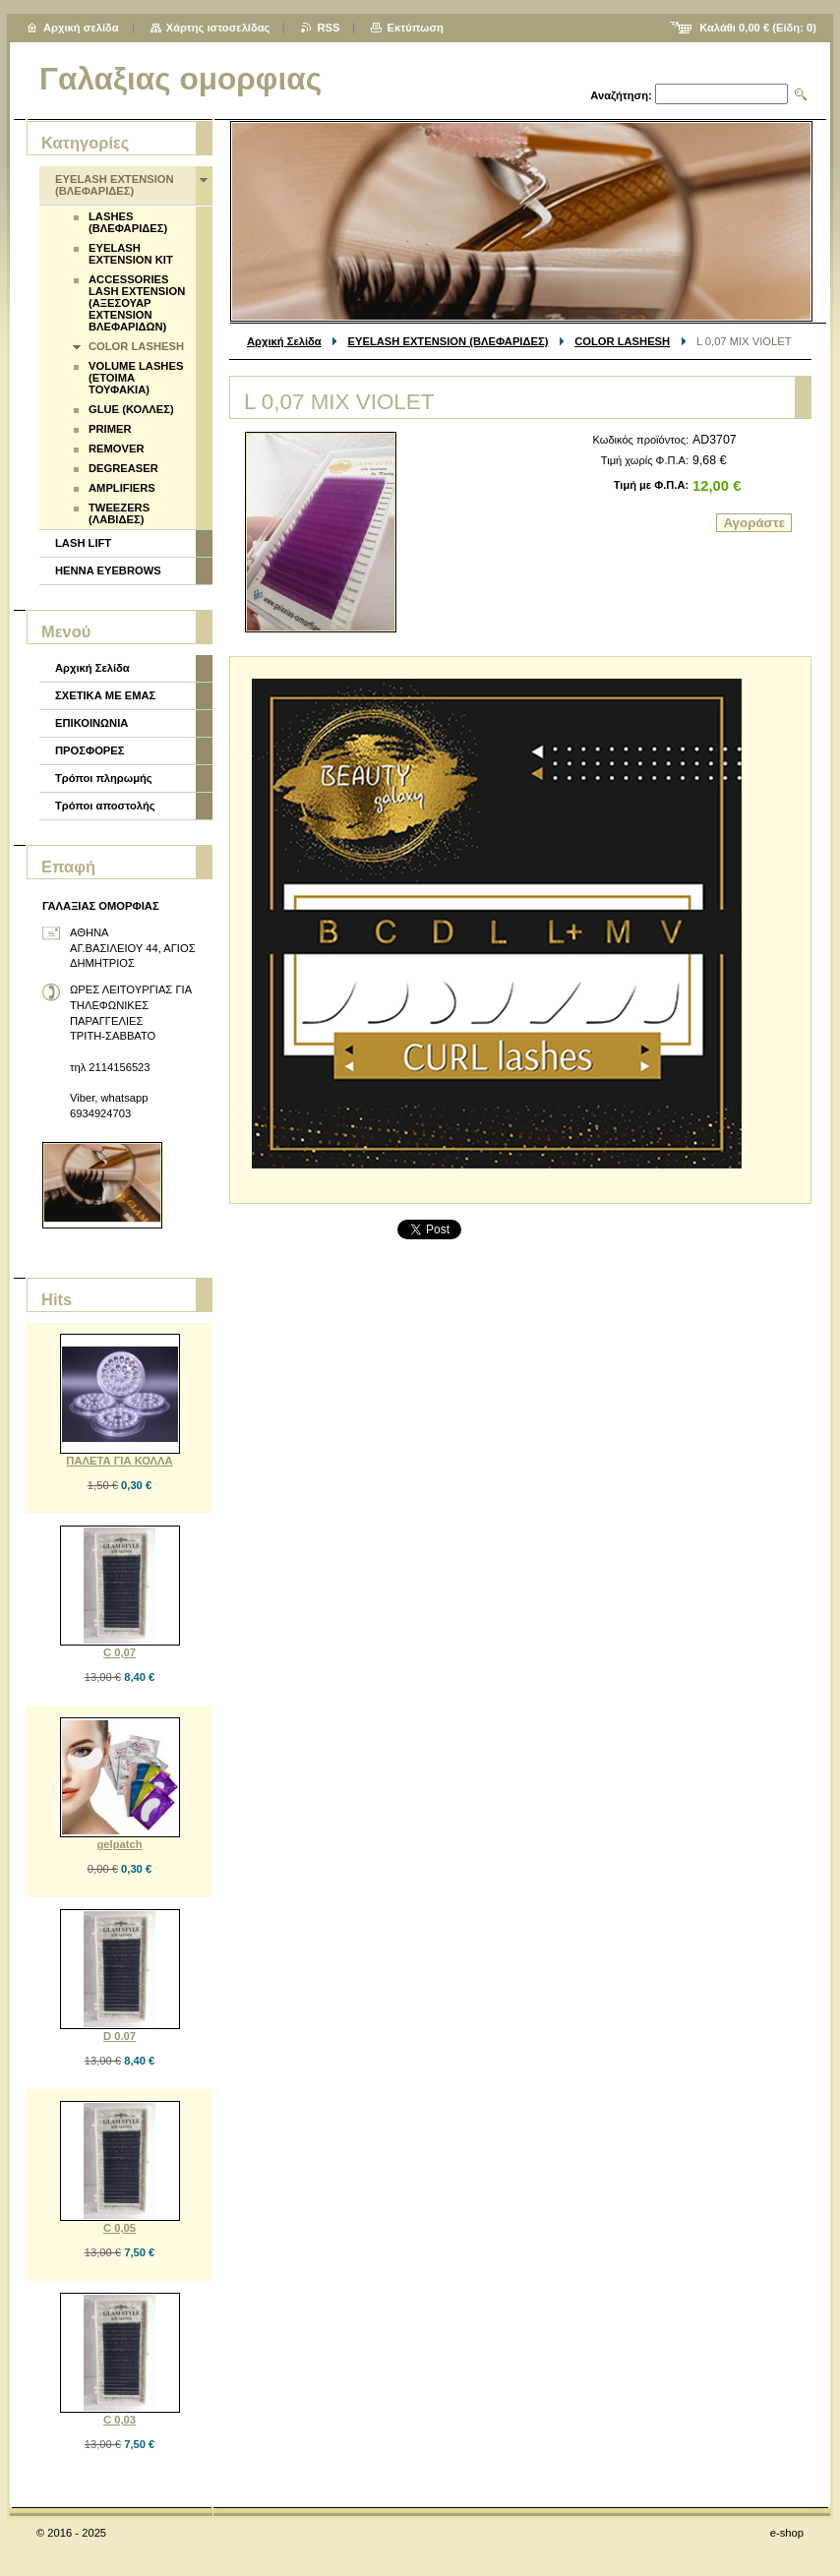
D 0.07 (119, 2036)
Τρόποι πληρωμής (103, 778)
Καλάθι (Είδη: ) (757, 27)
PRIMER (110, 429)
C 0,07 (119, 1652)
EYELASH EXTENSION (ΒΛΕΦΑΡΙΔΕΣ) (448, 341)
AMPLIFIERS (122, 488)
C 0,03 (119, 2420)
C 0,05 (119, 2228)
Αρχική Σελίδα (284, 341)
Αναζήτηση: (621, 95)
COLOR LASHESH (622, 341)
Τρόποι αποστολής (105, 805)
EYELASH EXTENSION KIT (131, 254)
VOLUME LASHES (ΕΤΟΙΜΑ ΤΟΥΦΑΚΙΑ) (136, 377)
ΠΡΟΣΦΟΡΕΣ (89, 750)
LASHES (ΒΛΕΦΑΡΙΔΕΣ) (128, 222)
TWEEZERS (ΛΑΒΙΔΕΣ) (119, 513)
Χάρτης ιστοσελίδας (218, 27)
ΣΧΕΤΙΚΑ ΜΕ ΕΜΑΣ (105, 695)
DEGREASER (123, 468)
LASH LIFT (83, 543)
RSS (328, 27)
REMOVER (117, 448)
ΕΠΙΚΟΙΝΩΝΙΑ (91, 723)
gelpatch (119, 1844)
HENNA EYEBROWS (108, 570)
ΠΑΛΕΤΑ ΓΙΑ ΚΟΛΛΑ (119, 1461)
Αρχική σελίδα (81, 27)
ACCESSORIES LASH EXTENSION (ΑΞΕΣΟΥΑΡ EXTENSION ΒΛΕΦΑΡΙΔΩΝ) (137, 302)
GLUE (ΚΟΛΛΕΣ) (131, 409)
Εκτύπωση (415, 27)
